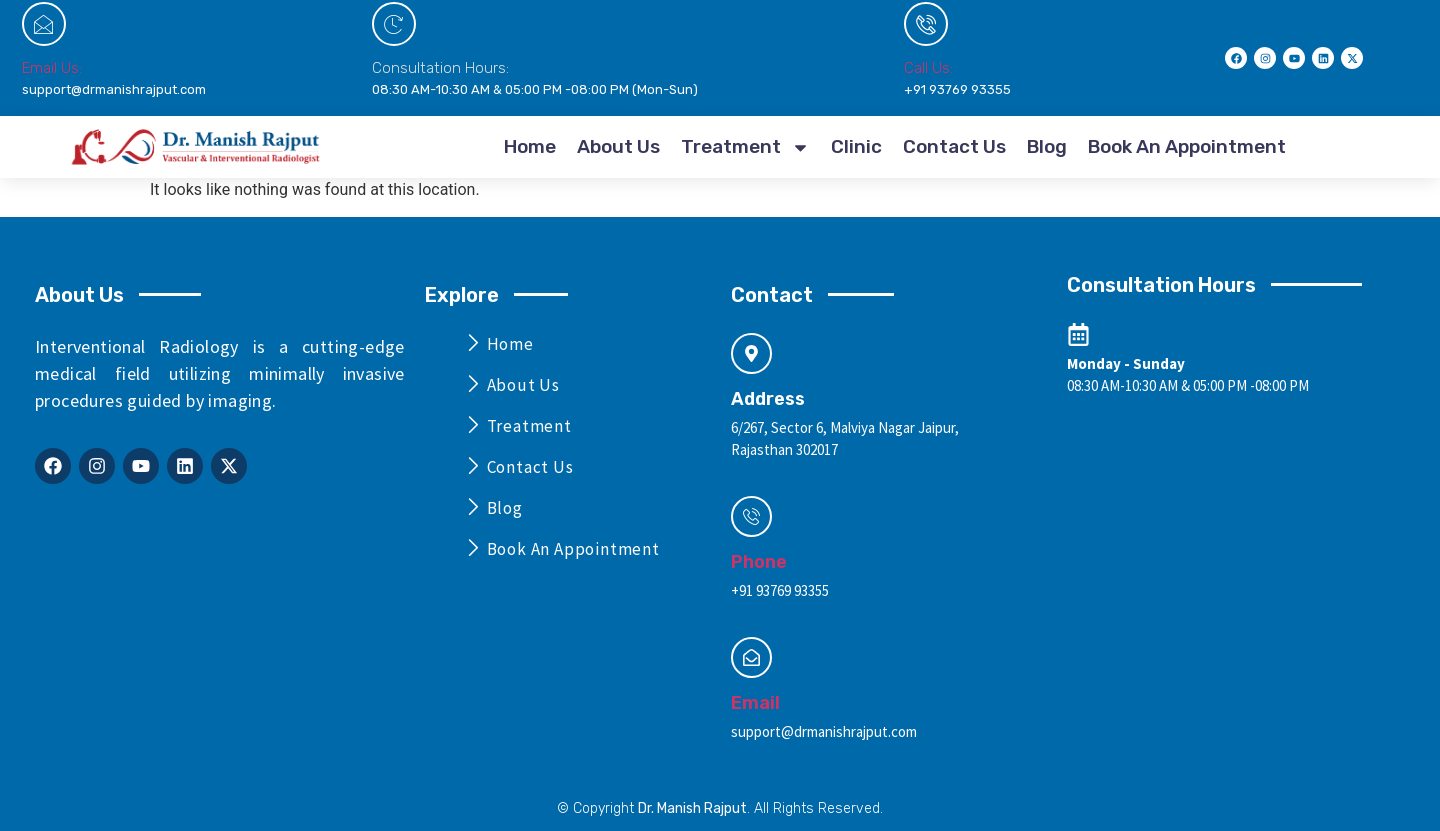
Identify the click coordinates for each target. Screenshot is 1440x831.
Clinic (856, 146)
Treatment (745, 147)
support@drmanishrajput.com (114, 89)
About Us (618, 146)
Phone (759, 562)
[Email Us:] (44, 24)
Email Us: (52, 68)
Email (755, 703)
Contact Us (954, 146)
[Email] (751, 657)
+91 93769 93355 (957, 89)
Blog (1047, 146)
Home (530, 146)
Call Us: (928, 68)
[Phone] (751, 516)
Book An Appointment (1187, 146)
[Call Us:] (926, 24)
